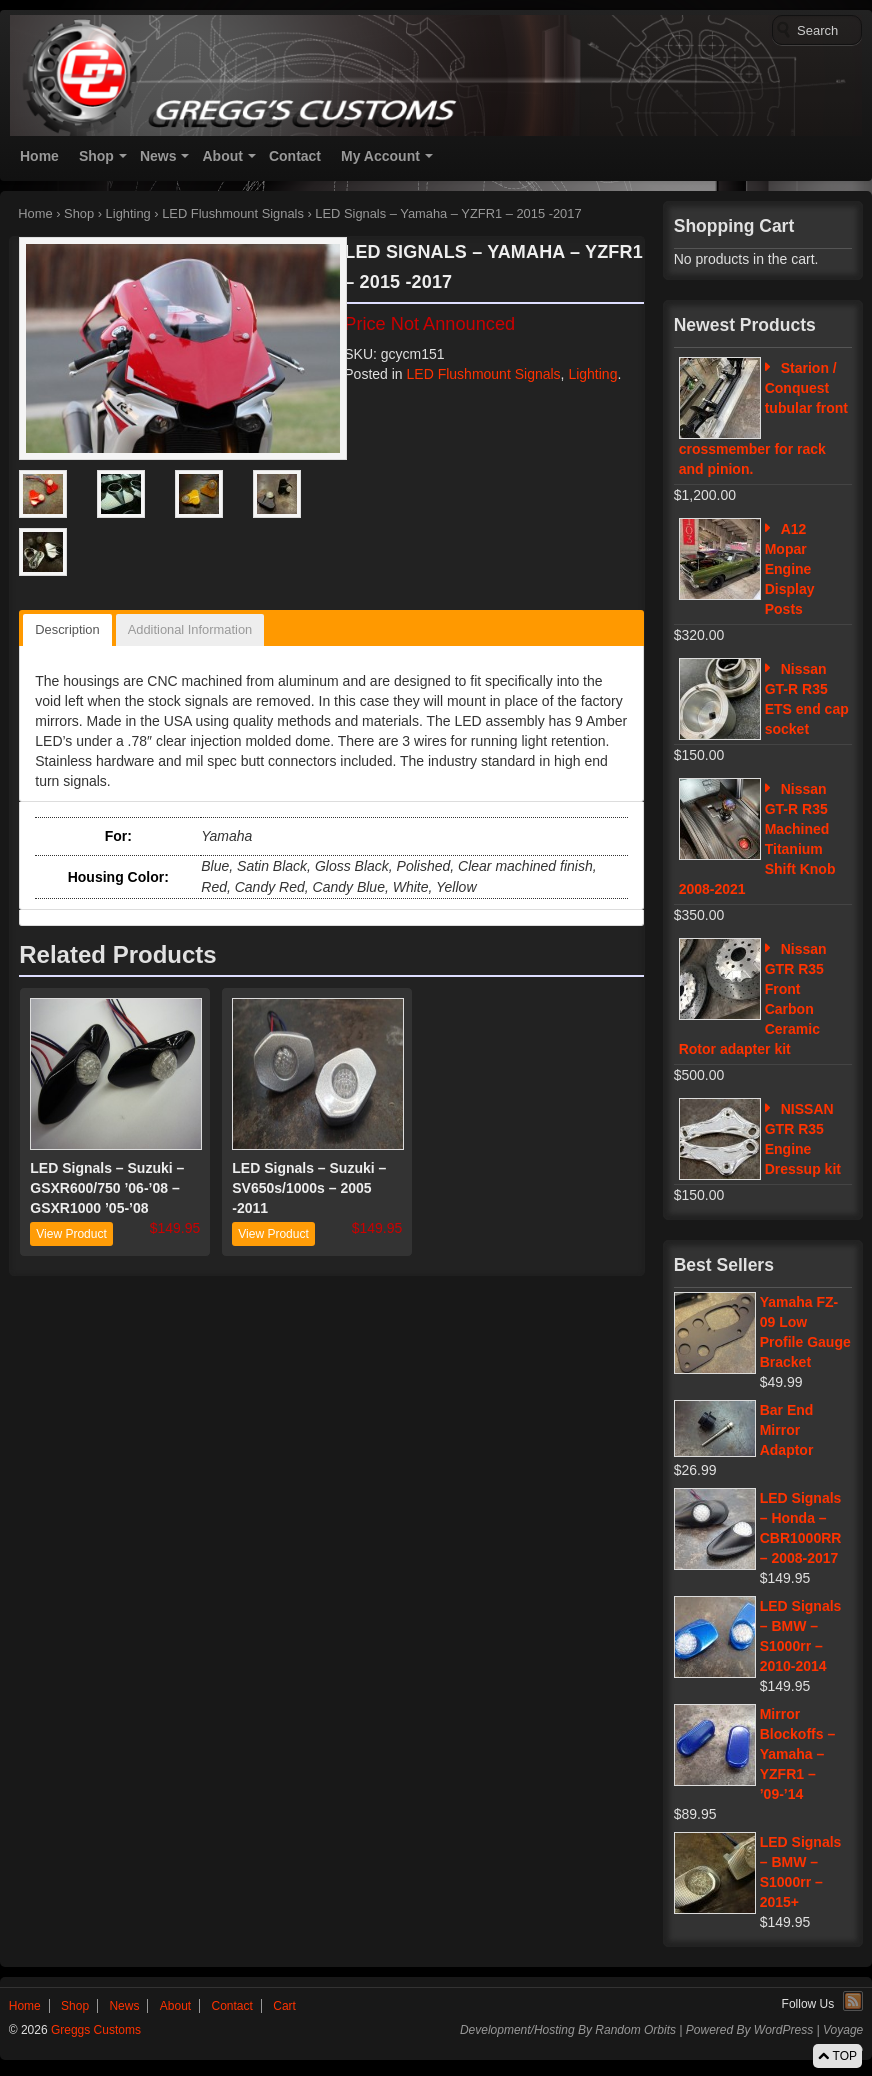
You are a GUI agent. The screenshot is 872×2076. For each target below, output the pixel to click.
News (158, 156)
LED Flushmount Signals (233, 213)
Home (39, 156)
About (222, 156)
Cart (284, 2006)
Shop (96, 156)
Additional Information (190, 629)
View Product (71, 1234)
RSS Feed (853, 2001)
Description (67, 629)
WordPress (783, 2030)
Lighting (128, 213)
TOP (837, 2056)
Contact (295, 156)
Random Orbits (635, 2030)
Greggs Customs (94, 2030)
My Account (380, 156)
